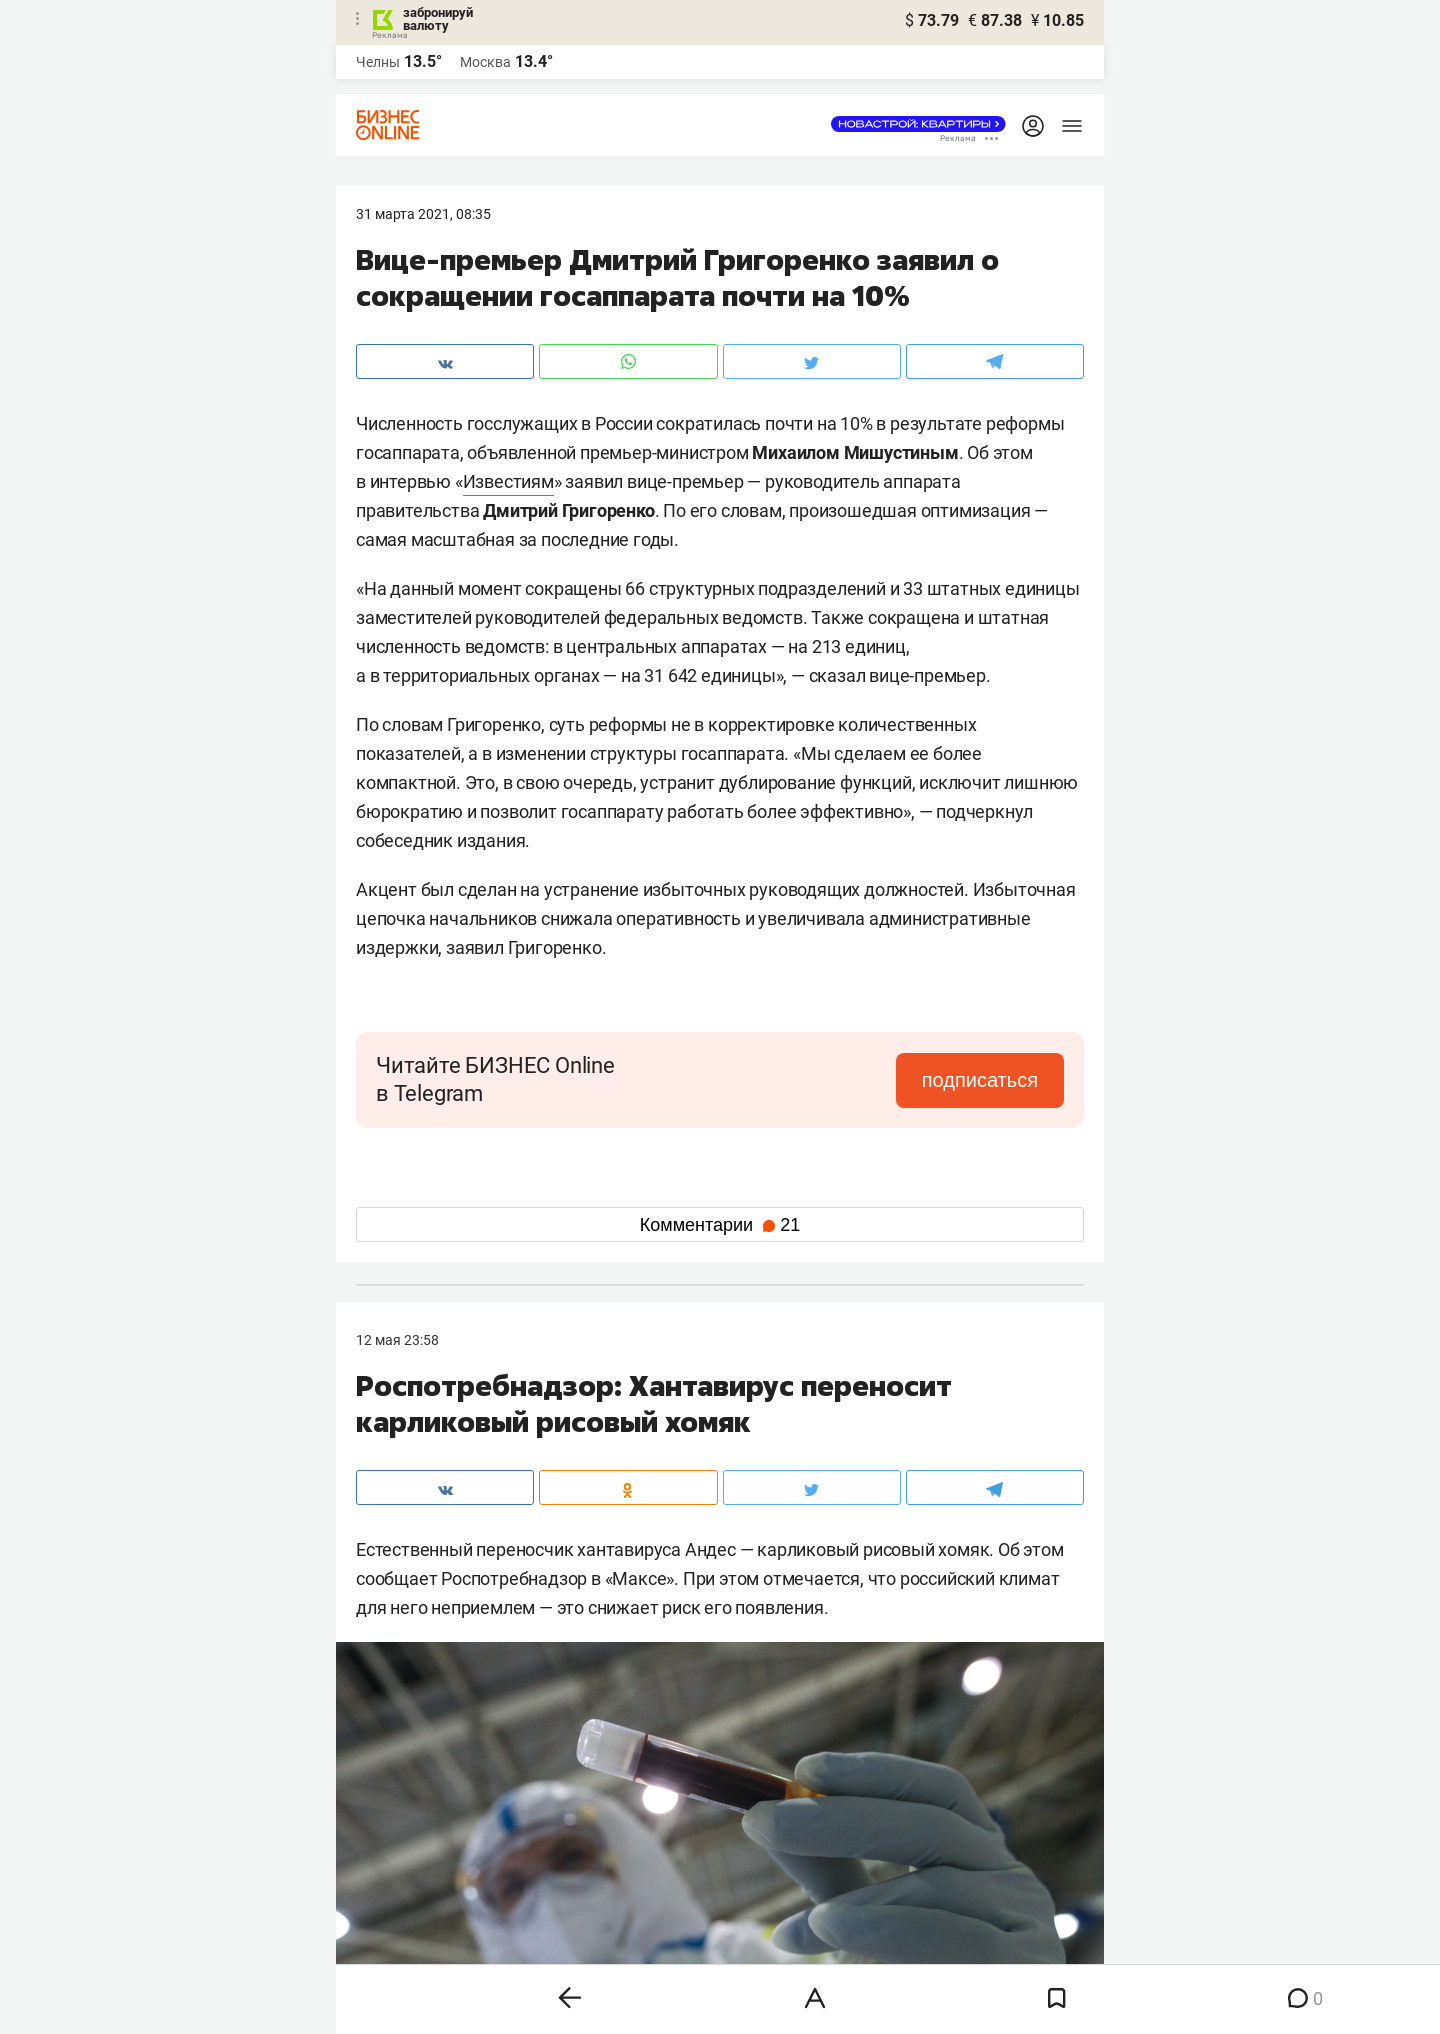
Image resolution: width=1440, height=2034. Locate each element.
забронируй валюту (438, 19)
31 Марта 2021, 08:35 (423, 214)
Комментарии (720, 1225)
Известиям (508, 481)
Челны (378, 62)
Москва (485, 62)
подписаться (980, 1080)
